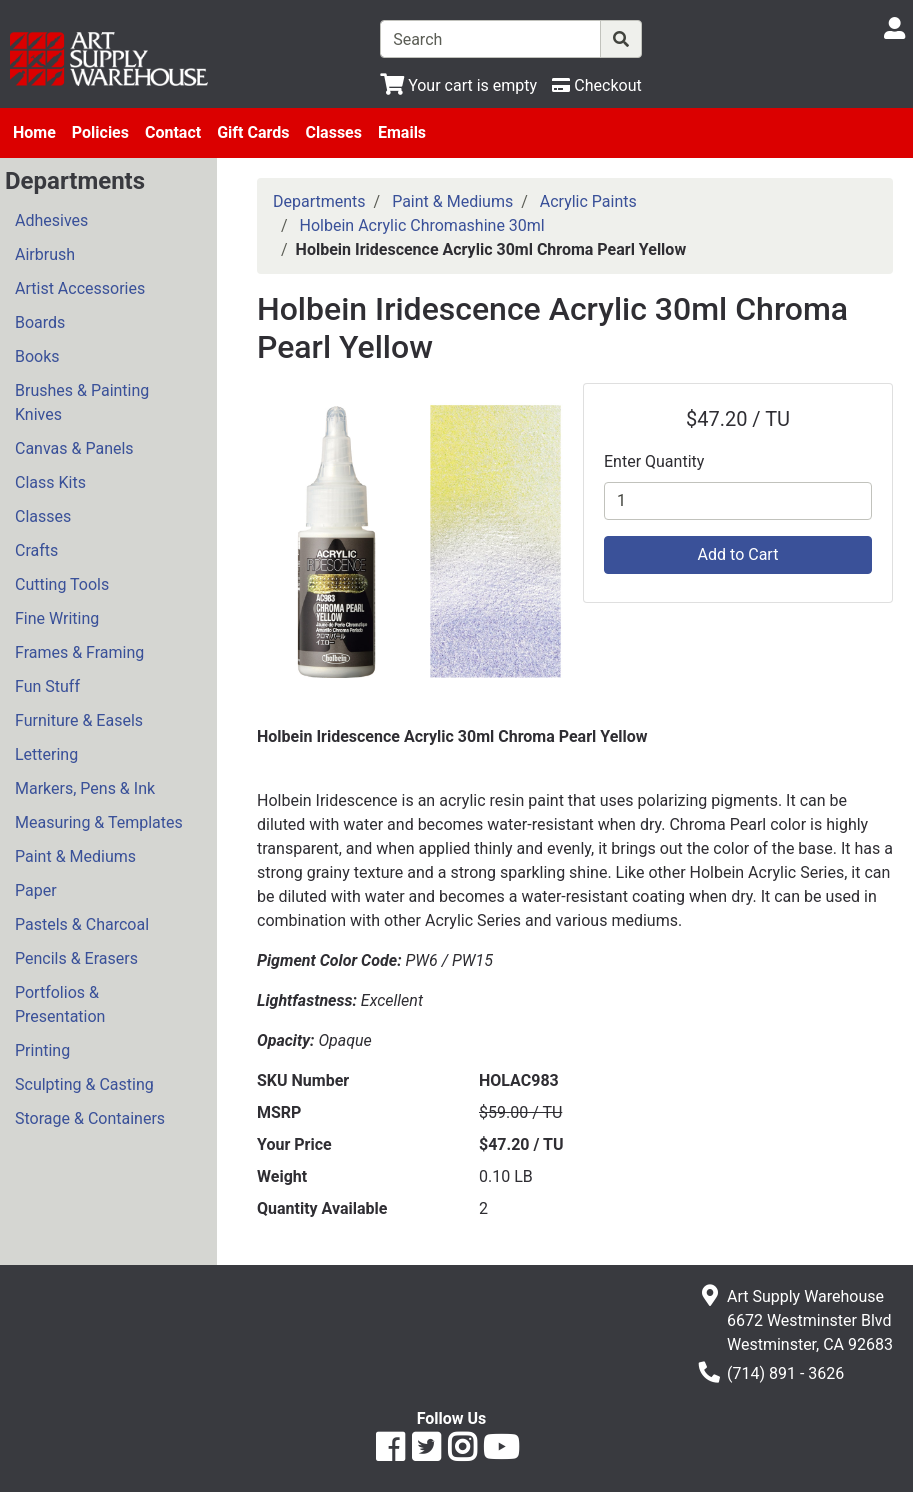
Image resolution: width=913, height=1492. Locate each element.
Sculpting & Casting (84, 1084)
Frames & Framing (79, 652)
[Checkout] (596, 85)
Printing (42, 1050)
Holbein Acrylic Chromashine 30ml (422, 225)
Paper (36, 890)
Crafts (36, 550)
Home (34, 132)
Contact (173, 132)
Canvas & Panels (74, 448)
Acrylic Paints (588, 201)
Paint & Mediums (75, 856)
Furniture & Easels (79, 720)
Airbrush (45, 254)
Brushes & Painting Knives (82, 402)
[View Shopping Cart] (458, 85)
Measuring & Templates (99, 822)
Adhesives (51, 220)
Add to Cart (738, 554)
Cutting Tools (62, 584)
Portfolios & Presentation (60, 1004)
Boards (40, 322)
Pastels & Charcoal (82, 924)
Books (37, 356)
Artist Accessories (80, 288)
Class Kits (50, 482)
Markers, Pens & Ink (85, 788)
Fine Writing (57, 618)
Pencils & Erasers (76, 958)
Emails (402, 132)
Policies (100, 132)
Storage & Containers (90, 1118)
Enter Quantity (654, 461)
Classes (333, 132)
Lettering (46, 754)
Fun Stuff (47, 686)
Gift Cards (253, 132)
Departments (319, 201)
